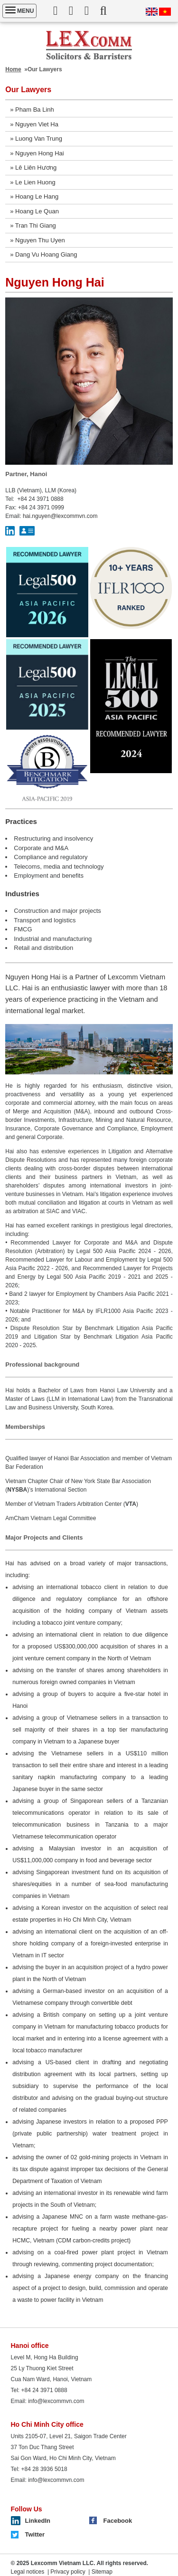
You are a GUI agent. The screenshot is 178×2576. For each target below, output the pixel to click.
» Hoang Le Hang (34, 196)
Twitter (35, 2534)
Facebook (117, 2520)
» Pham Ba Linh (32, 109)
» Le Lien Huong (32, 182)
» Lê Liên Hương (33, 167)
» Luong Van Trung (36, 138)
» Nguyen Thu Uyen (37, 240)
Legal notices (28, 2571)
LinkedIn (37, 2520)
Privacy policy (67, 2571)
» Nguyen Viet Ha (34, 124)
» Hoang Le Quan (34, 211)
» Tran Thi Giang (33, 225)
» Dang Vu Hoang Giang (43, 254)
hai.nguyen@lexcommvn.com (60, 516)
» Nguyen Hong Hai (37, 153)
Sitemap (102, 2571)
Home (13, 69)
